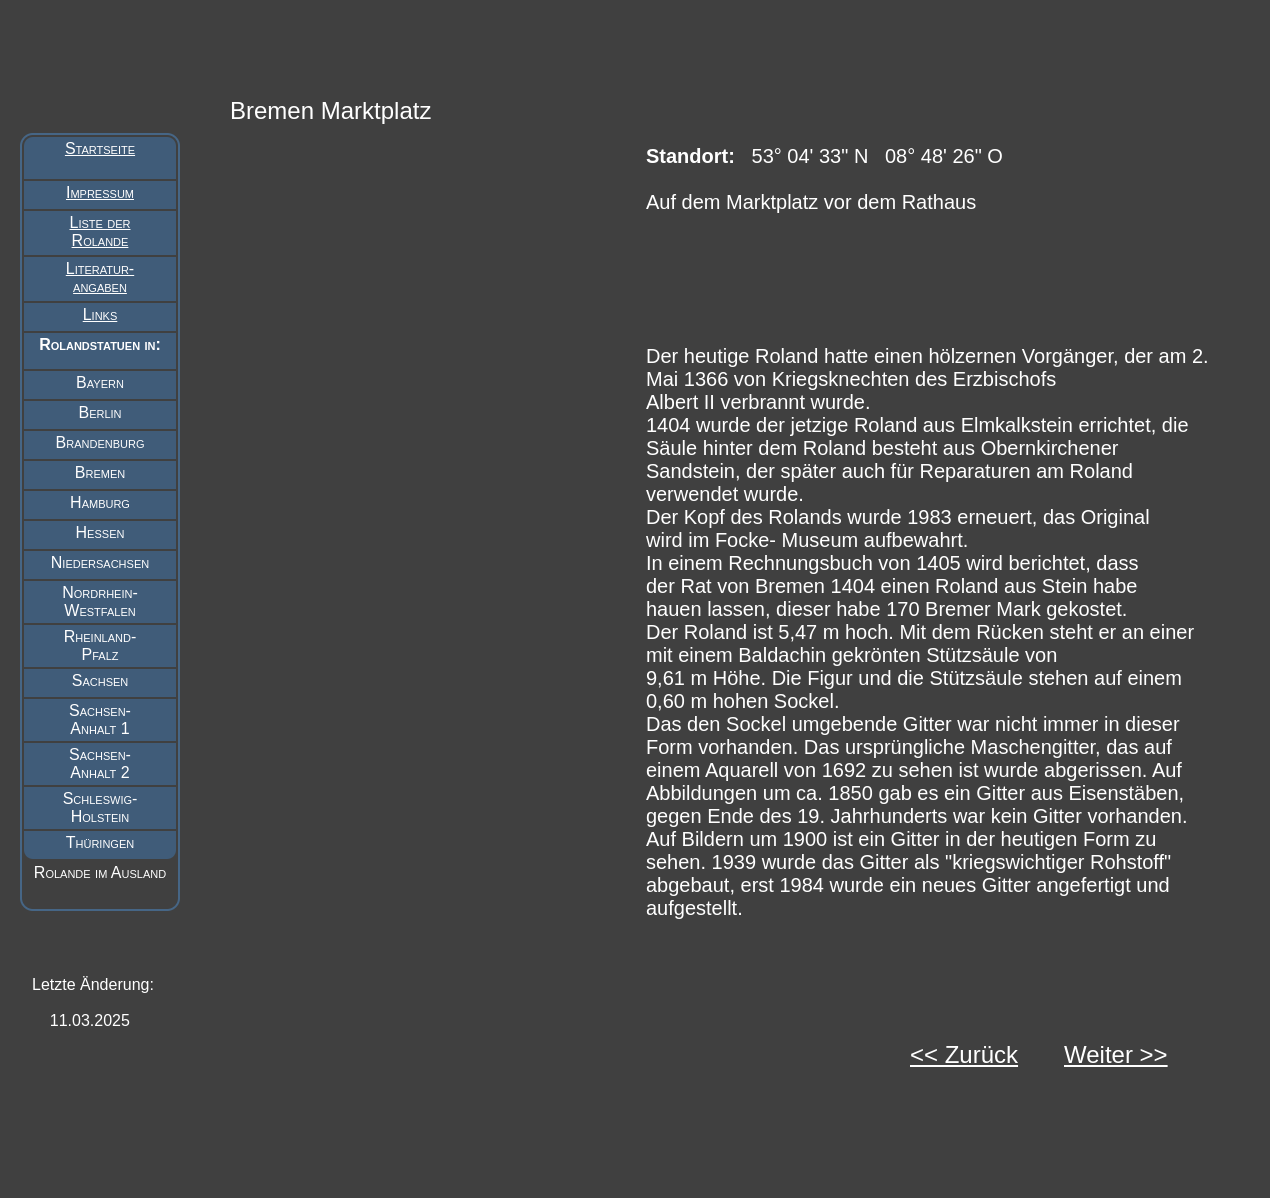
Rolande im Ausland (100, 872)
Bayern (100, 382)
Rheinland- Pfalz (100, 645)
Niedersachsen (100, 562)
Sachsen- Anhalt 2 (100, 763)
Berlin (99, 412)
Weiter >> (1116, 1054)
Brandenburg (100, 442)
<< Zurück (964, 1054)
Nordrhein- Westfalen (100, 601)
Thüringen (100, 842)
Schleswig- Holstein (100, 807)
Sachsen (100, 680)
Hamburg (100, 502)
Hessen (100, 532)
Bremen (100, 472)
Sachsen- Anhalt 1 (100, 719)
